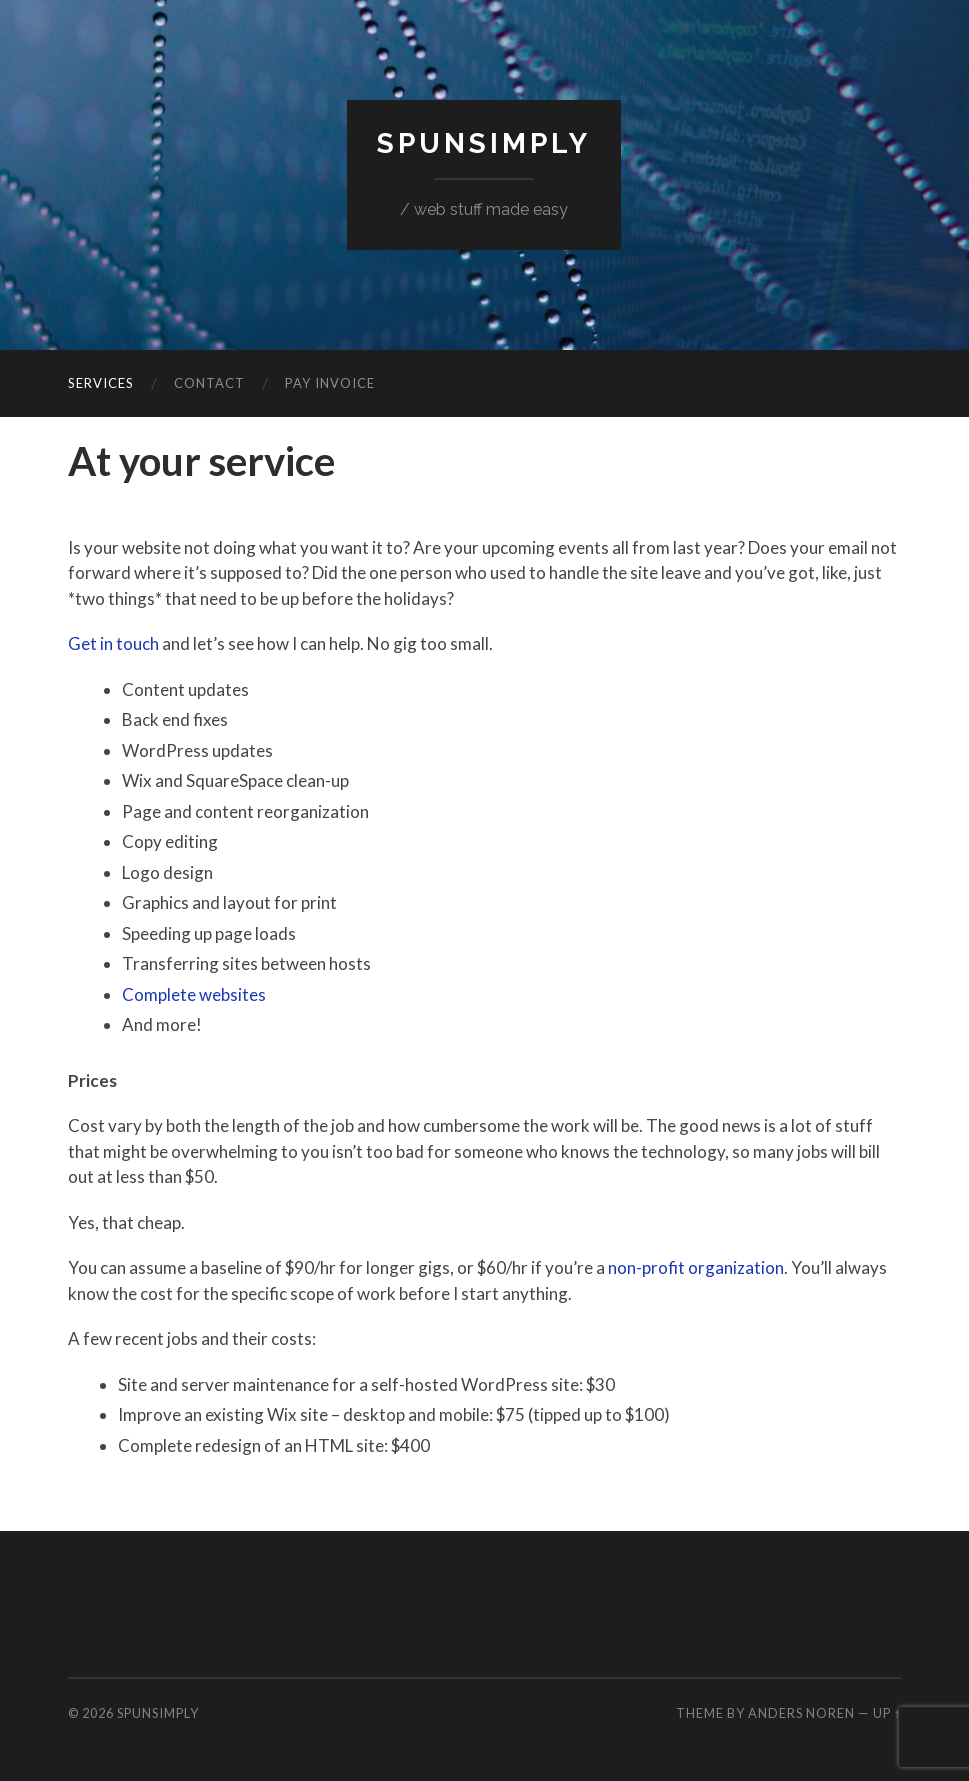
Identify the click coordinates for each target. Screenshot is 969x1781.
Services (101, 383)
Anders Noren (801, 1713)
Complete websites (194, 994)
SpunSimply (484, 143)
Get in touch (113, 643)
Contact (209, 383)
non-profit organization (696, 1267)
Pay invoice (330, 383)
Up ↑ (887, 1713)
